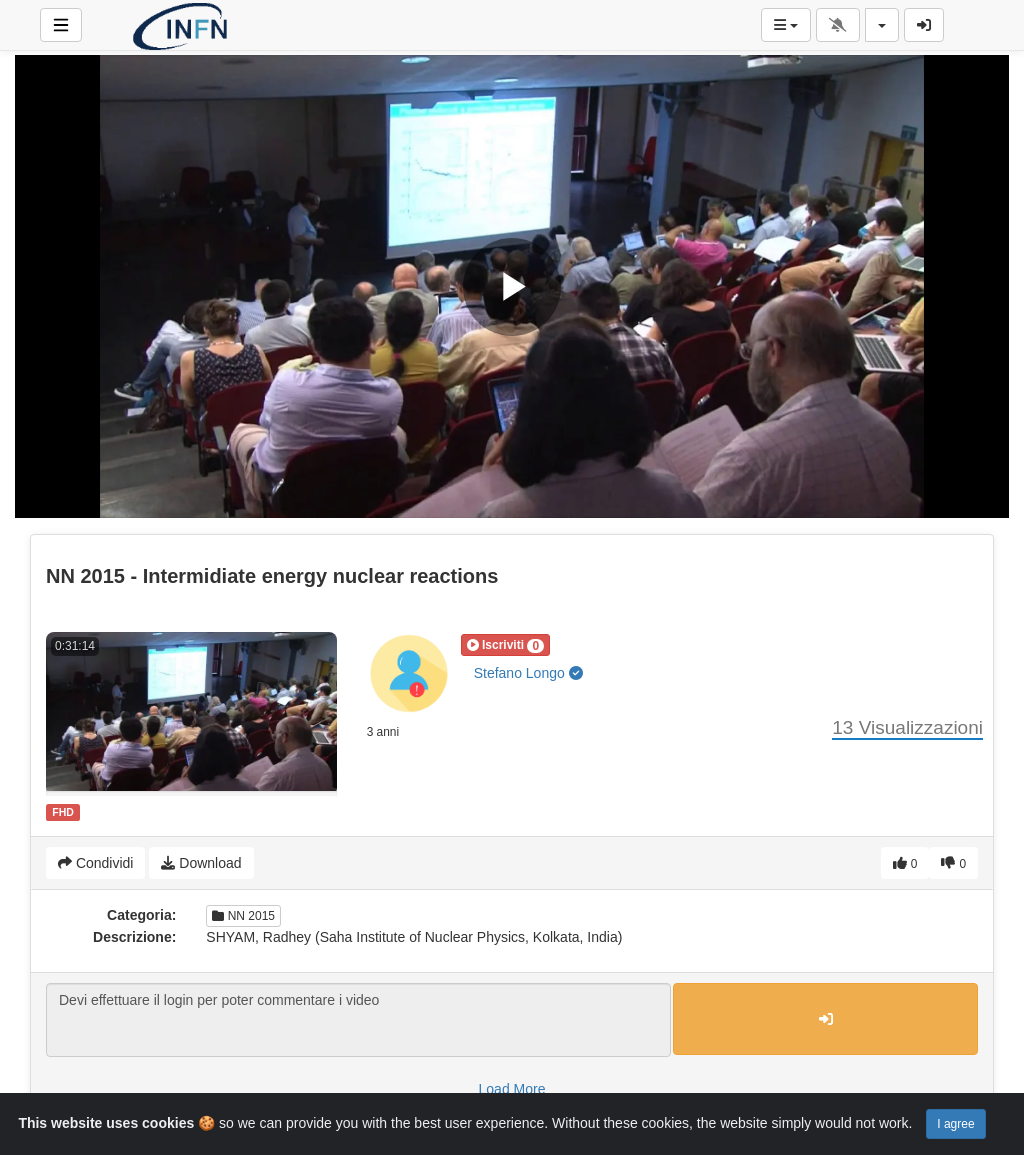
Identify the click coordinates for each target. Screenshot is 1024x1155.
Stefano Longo (528, 673)
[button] (505, 645)
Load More (512, 1089)
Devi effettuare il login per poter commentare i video (358, 1020)
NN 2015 (243, 916)
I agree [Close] (955, 1124)
